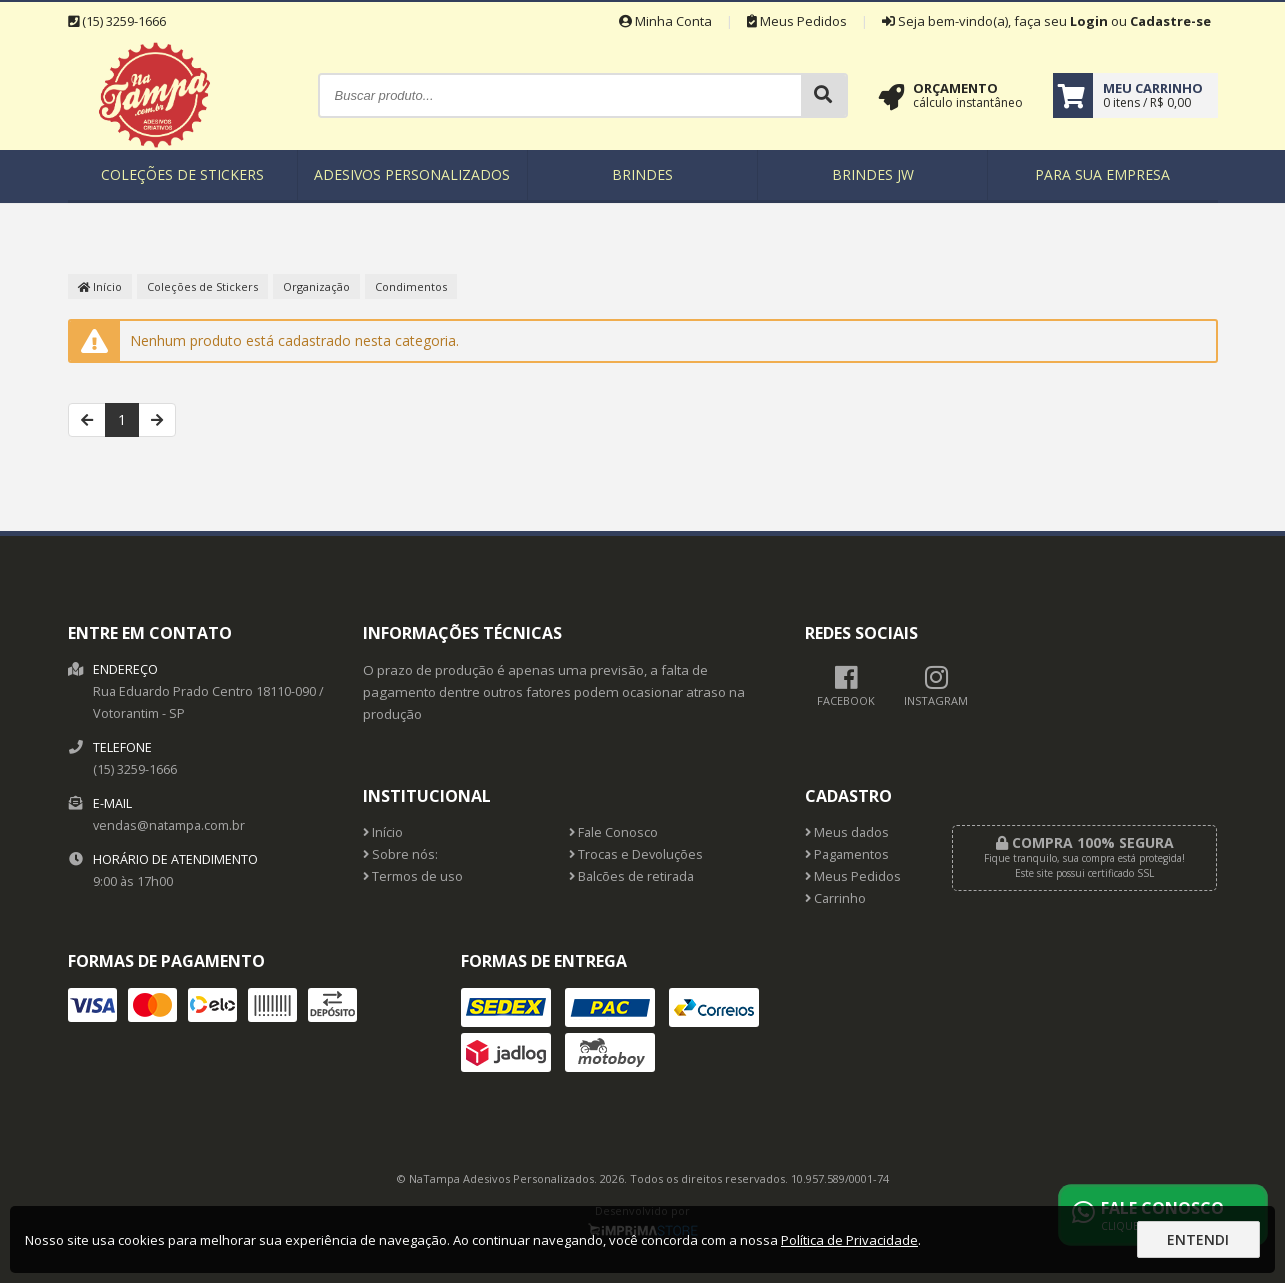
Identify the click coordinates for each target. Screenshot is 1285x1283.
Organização (316, 286)
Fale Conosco (613, 832)
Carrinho (835, 898)
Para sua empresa (1102, 174)
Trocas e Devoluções (636, 854)
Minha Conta (665, 21)
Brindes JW (873, 174)
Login (1089, 21)
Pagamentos (847, 854)
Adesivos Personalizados (412, 174)
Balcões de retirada (631, 876)
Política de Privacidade (849, 1240)
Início (100, 286)
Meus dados (847, 832)
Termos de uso (413, 876)
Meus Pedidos (797, 21)
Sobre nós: (400, 854)
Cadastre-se (1170, 21)
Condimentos (411, 286)
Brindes (642, 174)
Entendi (1198, 1239)
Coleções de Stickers (182, 174)
